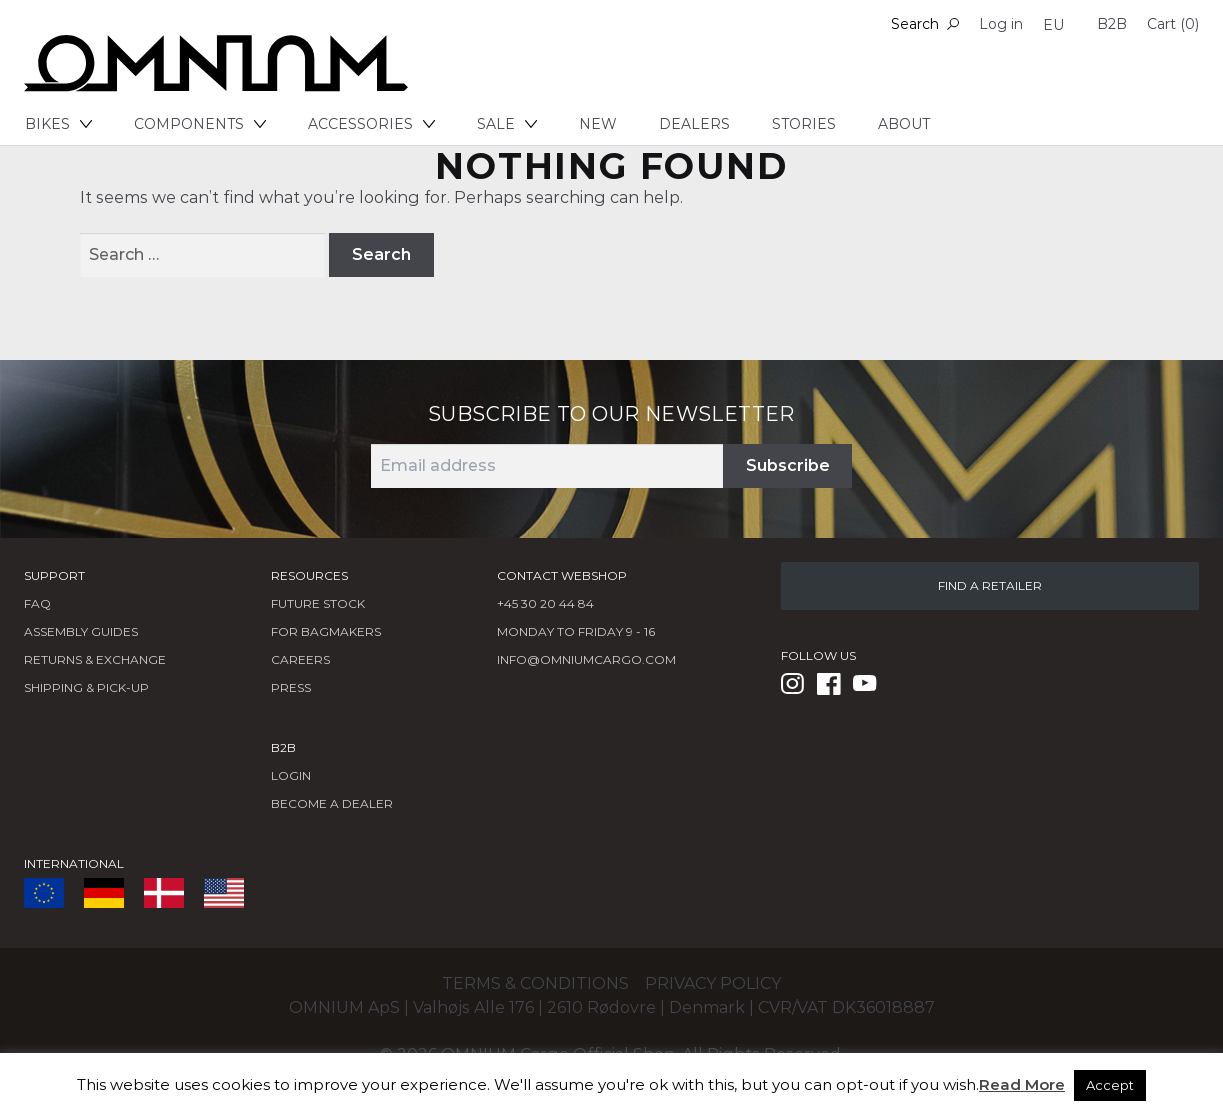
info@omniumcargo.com (586, 659)
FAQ (37, 603)
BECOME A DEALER (332, 803)
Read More (1022, 1084)
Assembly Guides (81, 631)
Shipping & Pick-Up (86, 687)
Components (200, 124)
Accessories (371, 124)
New (598, 124)
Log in (1001, 24)
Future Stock (318, 603)
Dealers (694, 124)
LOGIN (291, 775)
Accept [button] (1110, 1085)
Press (291, 687)
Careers (300, 659)
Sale (507, 124)
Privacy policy (713, 983)
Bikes (58, 124)
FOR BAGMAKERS (326, 631)
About (904, 124)
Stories (804, 124)
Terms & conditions (535, 983)
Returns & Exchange (95, 659)
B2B (1112, 24)
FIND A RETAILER (990, 585)
